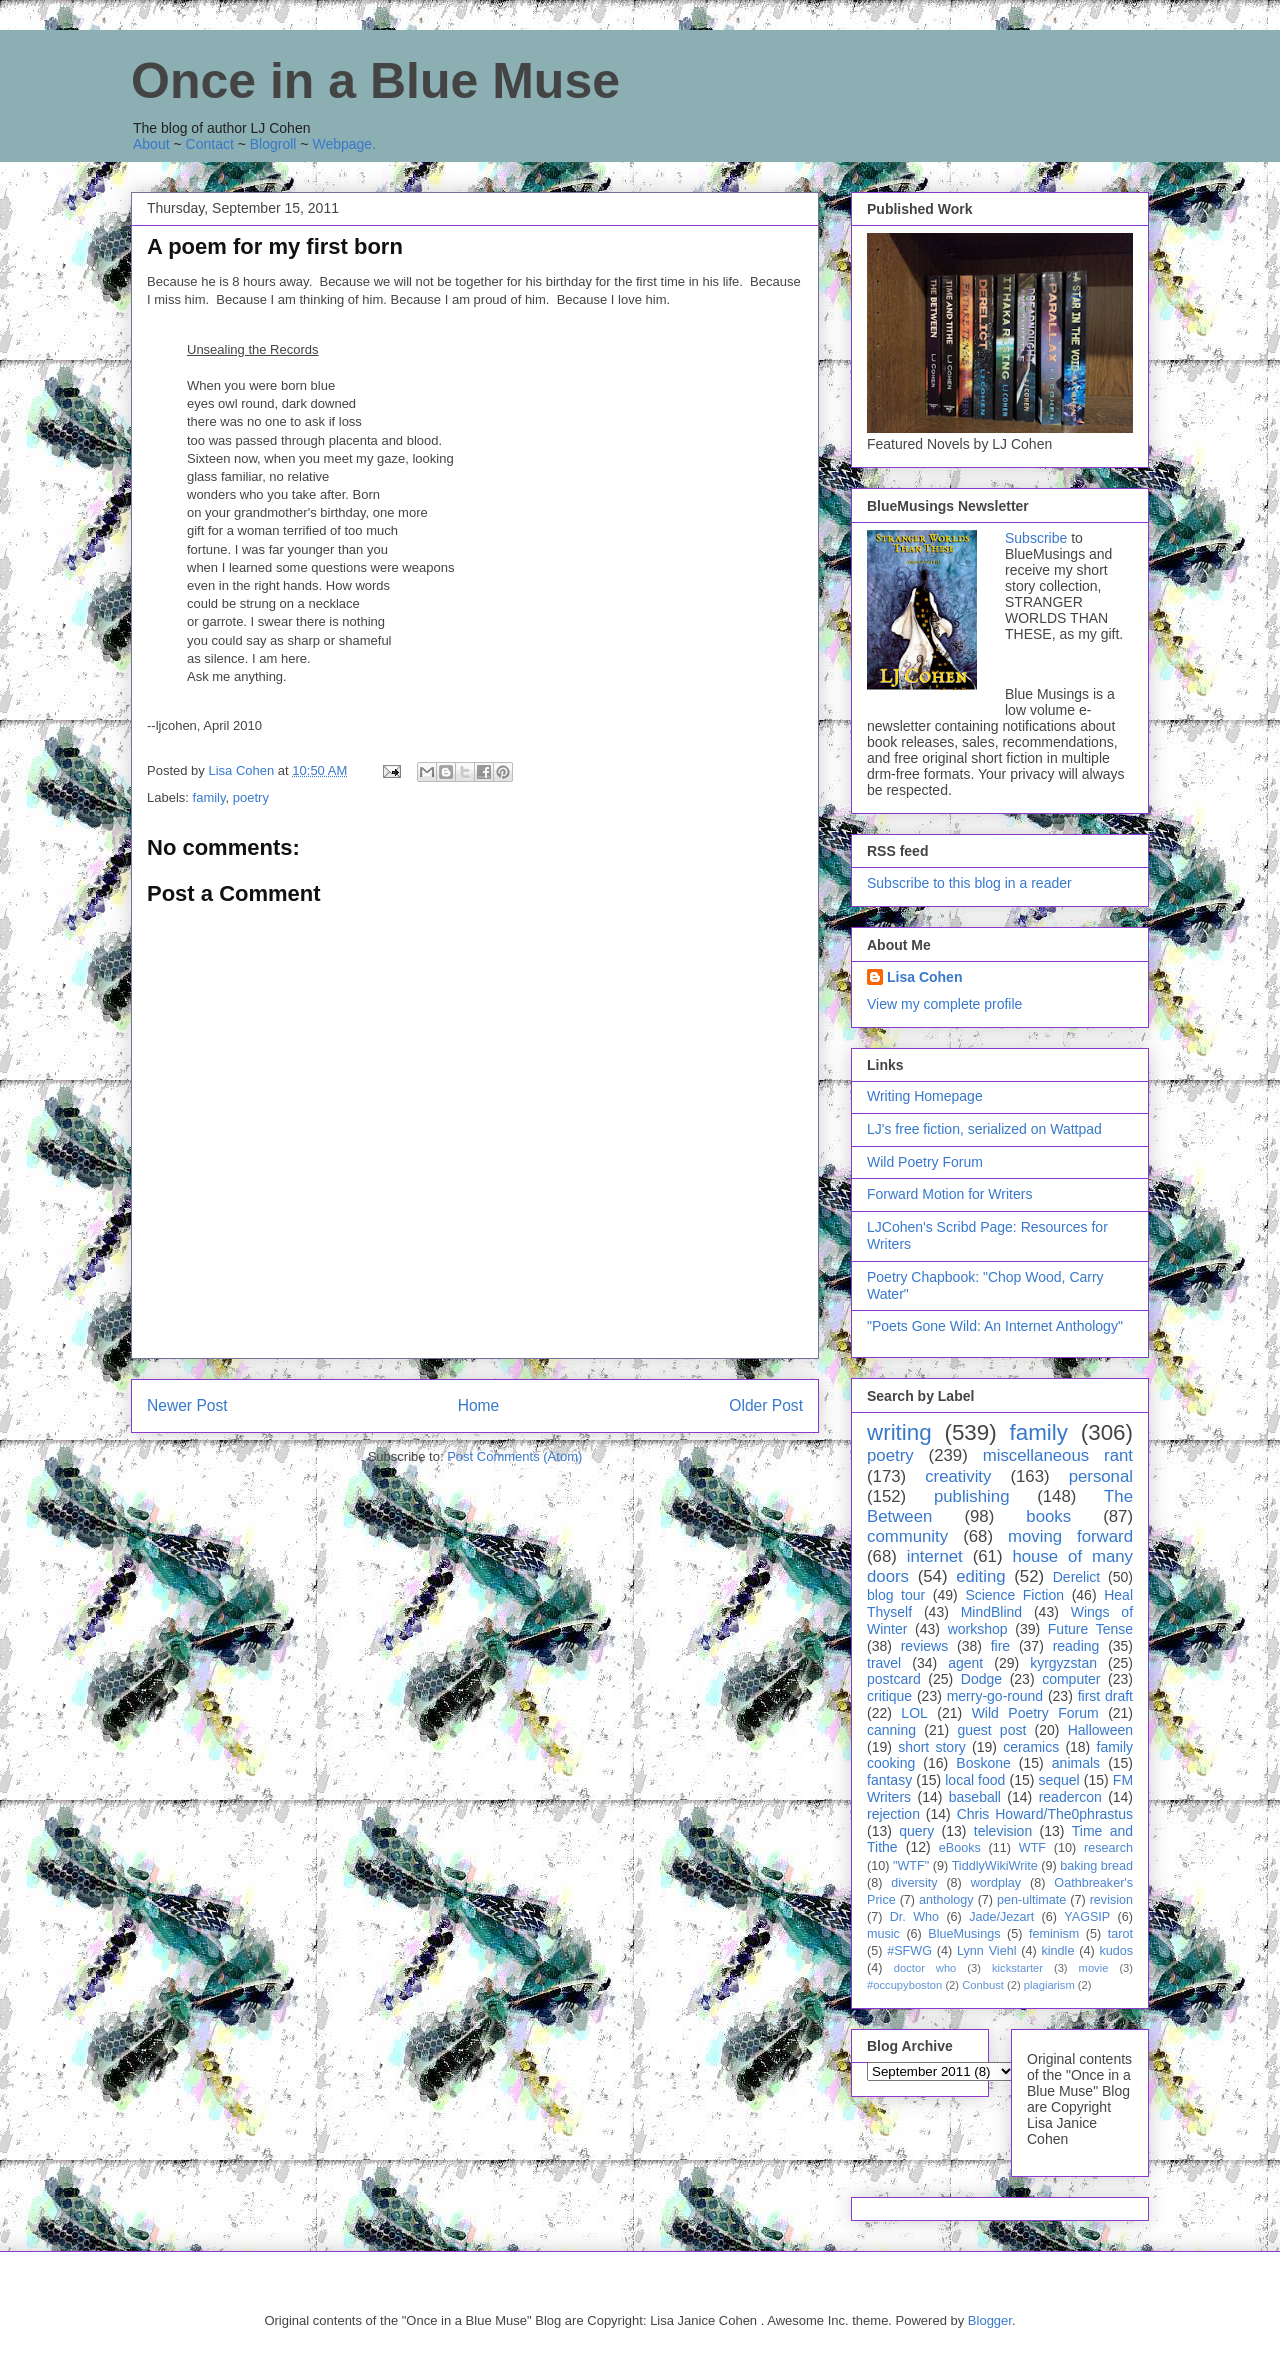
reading (1076, 1646)
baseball (975, 1797)
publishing (972, 1496)
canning (891, 1730)
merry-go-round (995, 1696)
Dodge (981, 1679)
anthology (946, 1900)
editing (980, 1576)
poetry (251, 797)
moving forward (1070, 1536)
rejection (893, 1814)
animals (1076, 1763)
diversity (914, 1883)
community (907, 1536)
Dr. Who (914, 1917)
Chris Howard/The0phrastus (1045, 1814)
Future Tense (1090, 1629)
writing (899, 1432)
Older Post (766, 1405)
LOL (914, 1713)
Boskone (983, 1763)
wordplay (996, 1883)
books (1048, 1516)
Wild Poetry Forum (925, 1162)
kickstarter (1017, 1968)
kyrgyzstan (1063, 1663)
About (151, 144)
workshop (978, 1629)
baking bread (1096, 1866)
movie (1094, 1968)
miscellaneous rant (1058, 1455)
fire (1000, 1646)
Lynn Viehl (986, 1951)
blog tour (896, 1595)
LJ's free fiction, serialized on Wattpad (984, 1129)
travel (884, 1663)
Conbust (983, 1985)
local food (975, 1780)
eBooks (960, 1848)
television (1003, 1831)
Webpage (342, 144)
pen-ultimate (1031, 1900)
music (883, 1934)
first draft (1105, 1696)
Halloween (1100, 1730)
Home (479, 1405)
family (209, 797)
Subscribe (1036, 538)
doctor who (925, 1968)
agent (965, 1663)
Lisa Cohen (924, 977)
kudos (1116, 1951)
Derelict (1076, 1577)
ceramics (1031, 1747)
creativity (958, 1476)
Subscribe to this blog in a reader (969, 883)
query (916, 1831)
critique (889, 1696)
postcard (894, 1679)
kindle (1058, 1951)
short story (932, 1747)
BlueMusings (964, 1934)
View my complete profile (944, 1004)
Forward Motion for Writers (949, 1194)
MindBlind (991, 1612)
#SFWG (909, 1951)
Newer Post (187, 1405)
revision (1111, 1900)
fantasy (889, 1780)
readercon (1070, 1797)
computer (1071, 1679)
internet (935, 1556)
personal (1101, 1476)
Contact (210, 144)
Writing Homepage (925, 1096)
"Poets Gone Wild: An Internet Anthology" (995, 1326)
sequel (1058, 1780)
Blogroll (273, 144)
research (1108, 1848)
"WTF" (911, 1866)
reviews (924, 1646)
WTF (1032, 1848)
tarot (1120, 1934)
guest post (991, 1730)
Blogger (990, 2320)
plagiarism (1049, 1985)
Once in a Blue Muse (375, 81)
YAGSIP (1087, 1917)
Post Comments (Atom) (514, 1456)
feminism (1054, 1934)
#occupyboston (904, 1985)
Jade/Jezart (1001, 1917)
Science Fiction (1014, 1595)
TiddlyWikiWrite (995, 1866)
